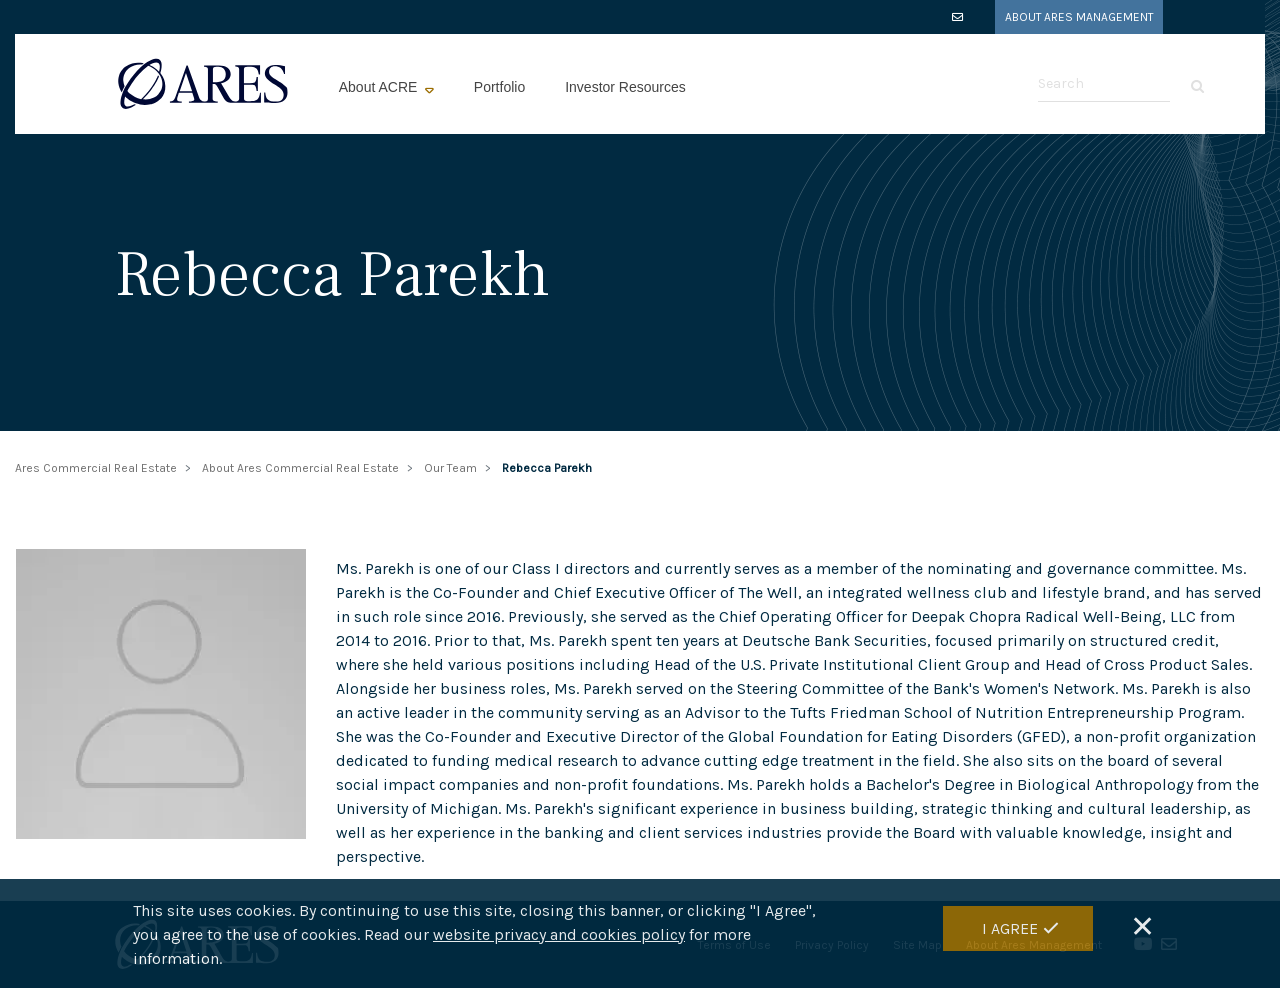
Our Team (450, 468)
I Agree (1010, 931)
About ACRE (380, 87)
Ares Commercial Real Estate (96, 468)
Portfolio (499, 87)
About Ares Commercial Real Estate (300, 468)
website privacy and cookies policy (559, 937)
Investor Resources (625, 87)
